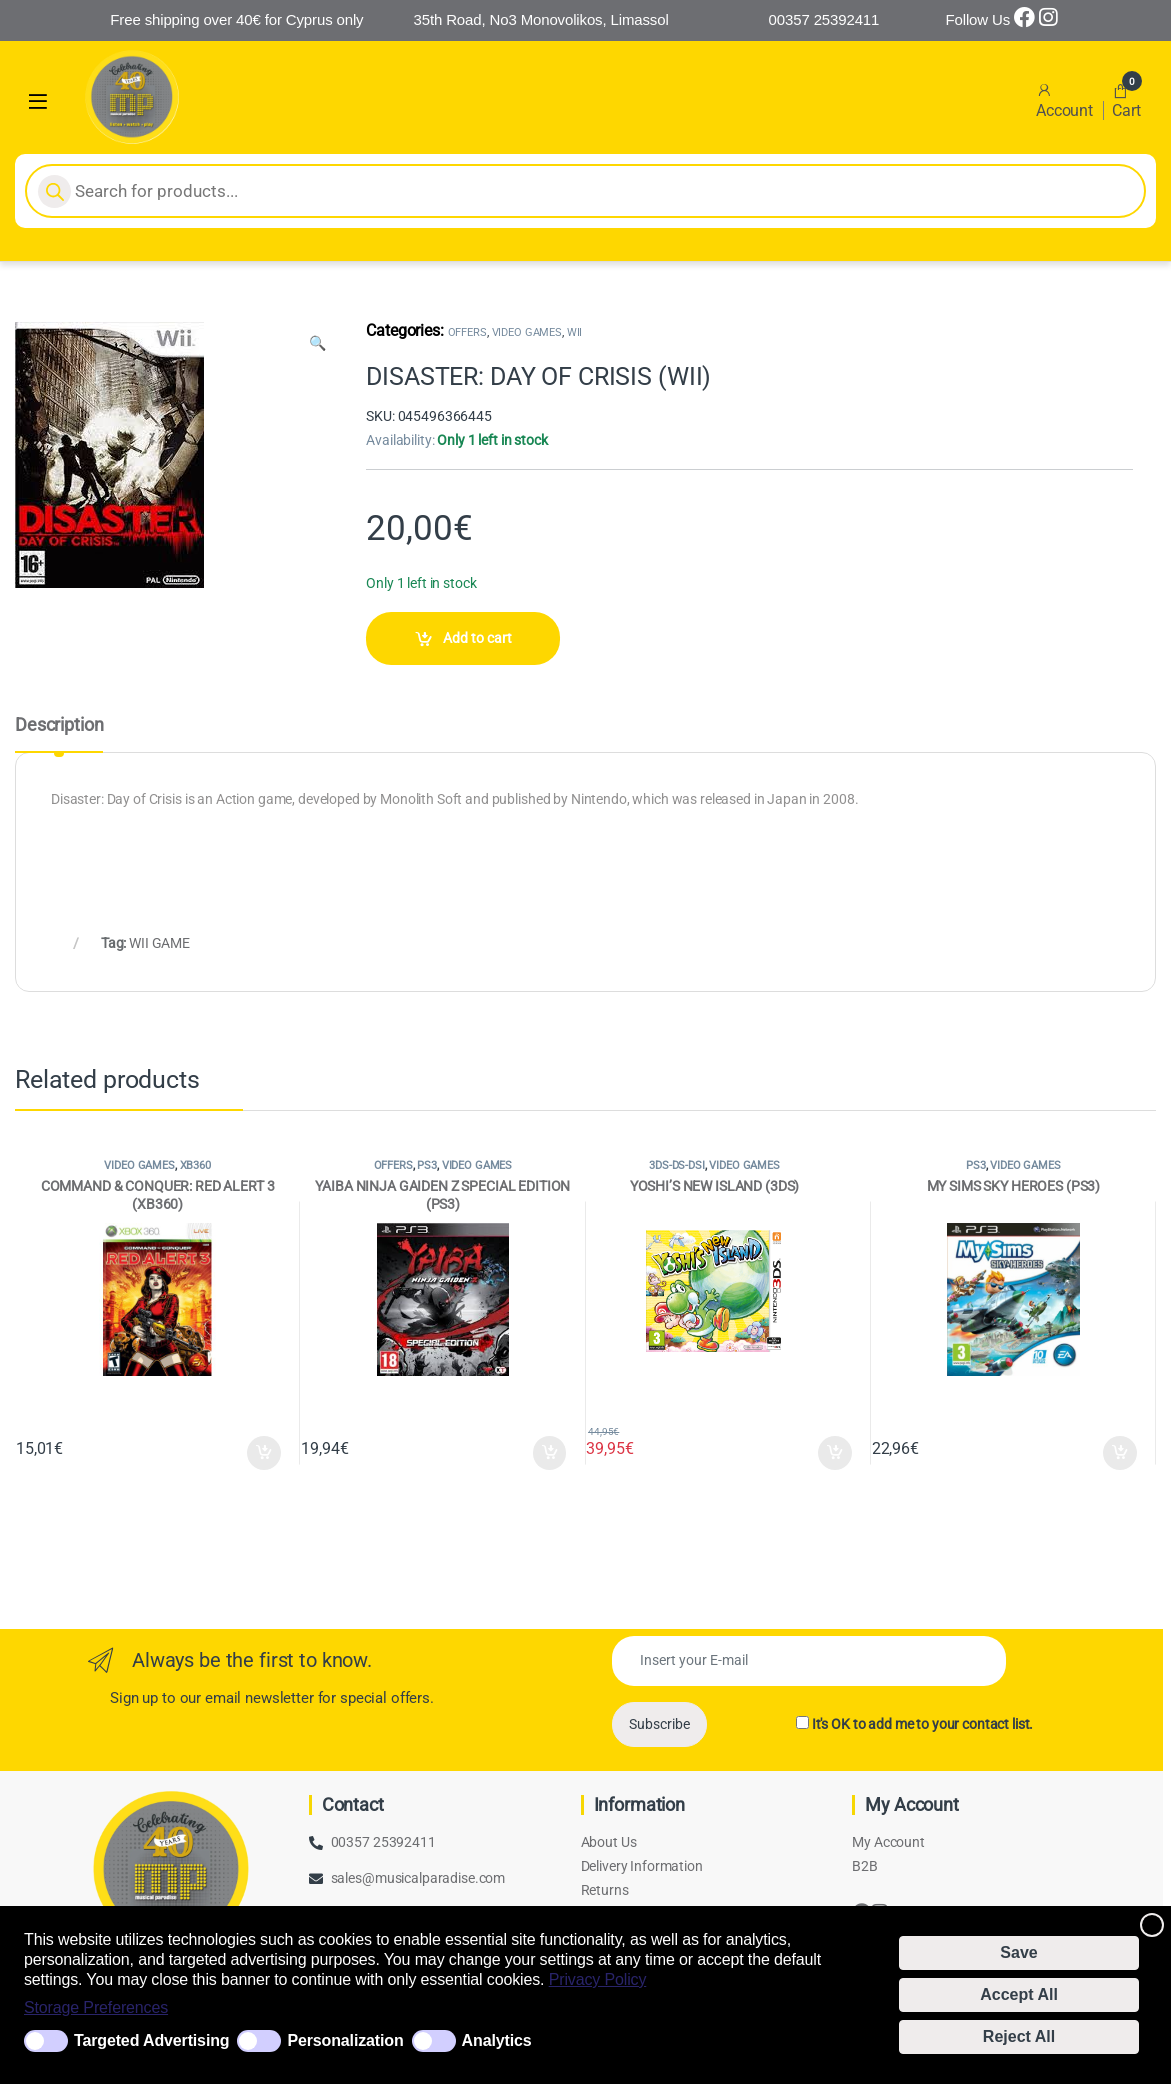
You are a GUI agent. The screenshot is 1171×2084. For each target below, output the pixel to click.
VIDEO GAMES (527, 332)
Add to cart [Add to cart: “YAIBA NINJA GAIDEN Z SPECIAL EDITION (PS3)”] (550, 1453)
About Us (609, 1842)
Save (1018, 1952)
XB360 (195, 1165)
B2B (865, 1866)
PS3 (427, 1165)
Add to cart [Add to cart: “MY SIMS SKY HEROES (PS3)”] (1120, 1453)
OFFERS (467, 332)
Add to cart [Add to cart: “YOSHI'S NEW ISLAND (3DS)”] (835, 1453)
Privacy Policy (598, 1979)
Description (59, 725)
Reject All (1019, 2036)
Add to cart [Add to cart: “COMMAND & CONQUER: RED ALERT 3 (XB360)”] (264, 1453)
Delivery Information (642, 1866)
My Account (888, 1842)
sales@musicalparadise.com (418, 1878)
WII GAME (159, 943)
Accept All (1019, 1994)
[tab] (59, 734)
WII (575, 332)
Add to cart (477, 638)
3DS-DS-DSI (677, 1165)
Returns (605, 1890)
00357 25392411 (383, 1842)
